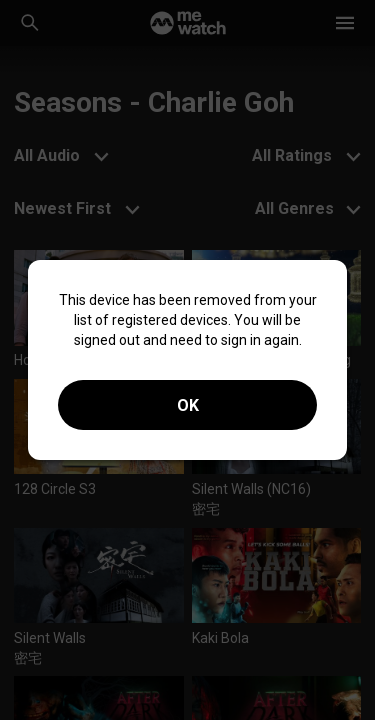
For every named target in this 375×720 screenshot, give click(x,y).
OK (188, 405)
